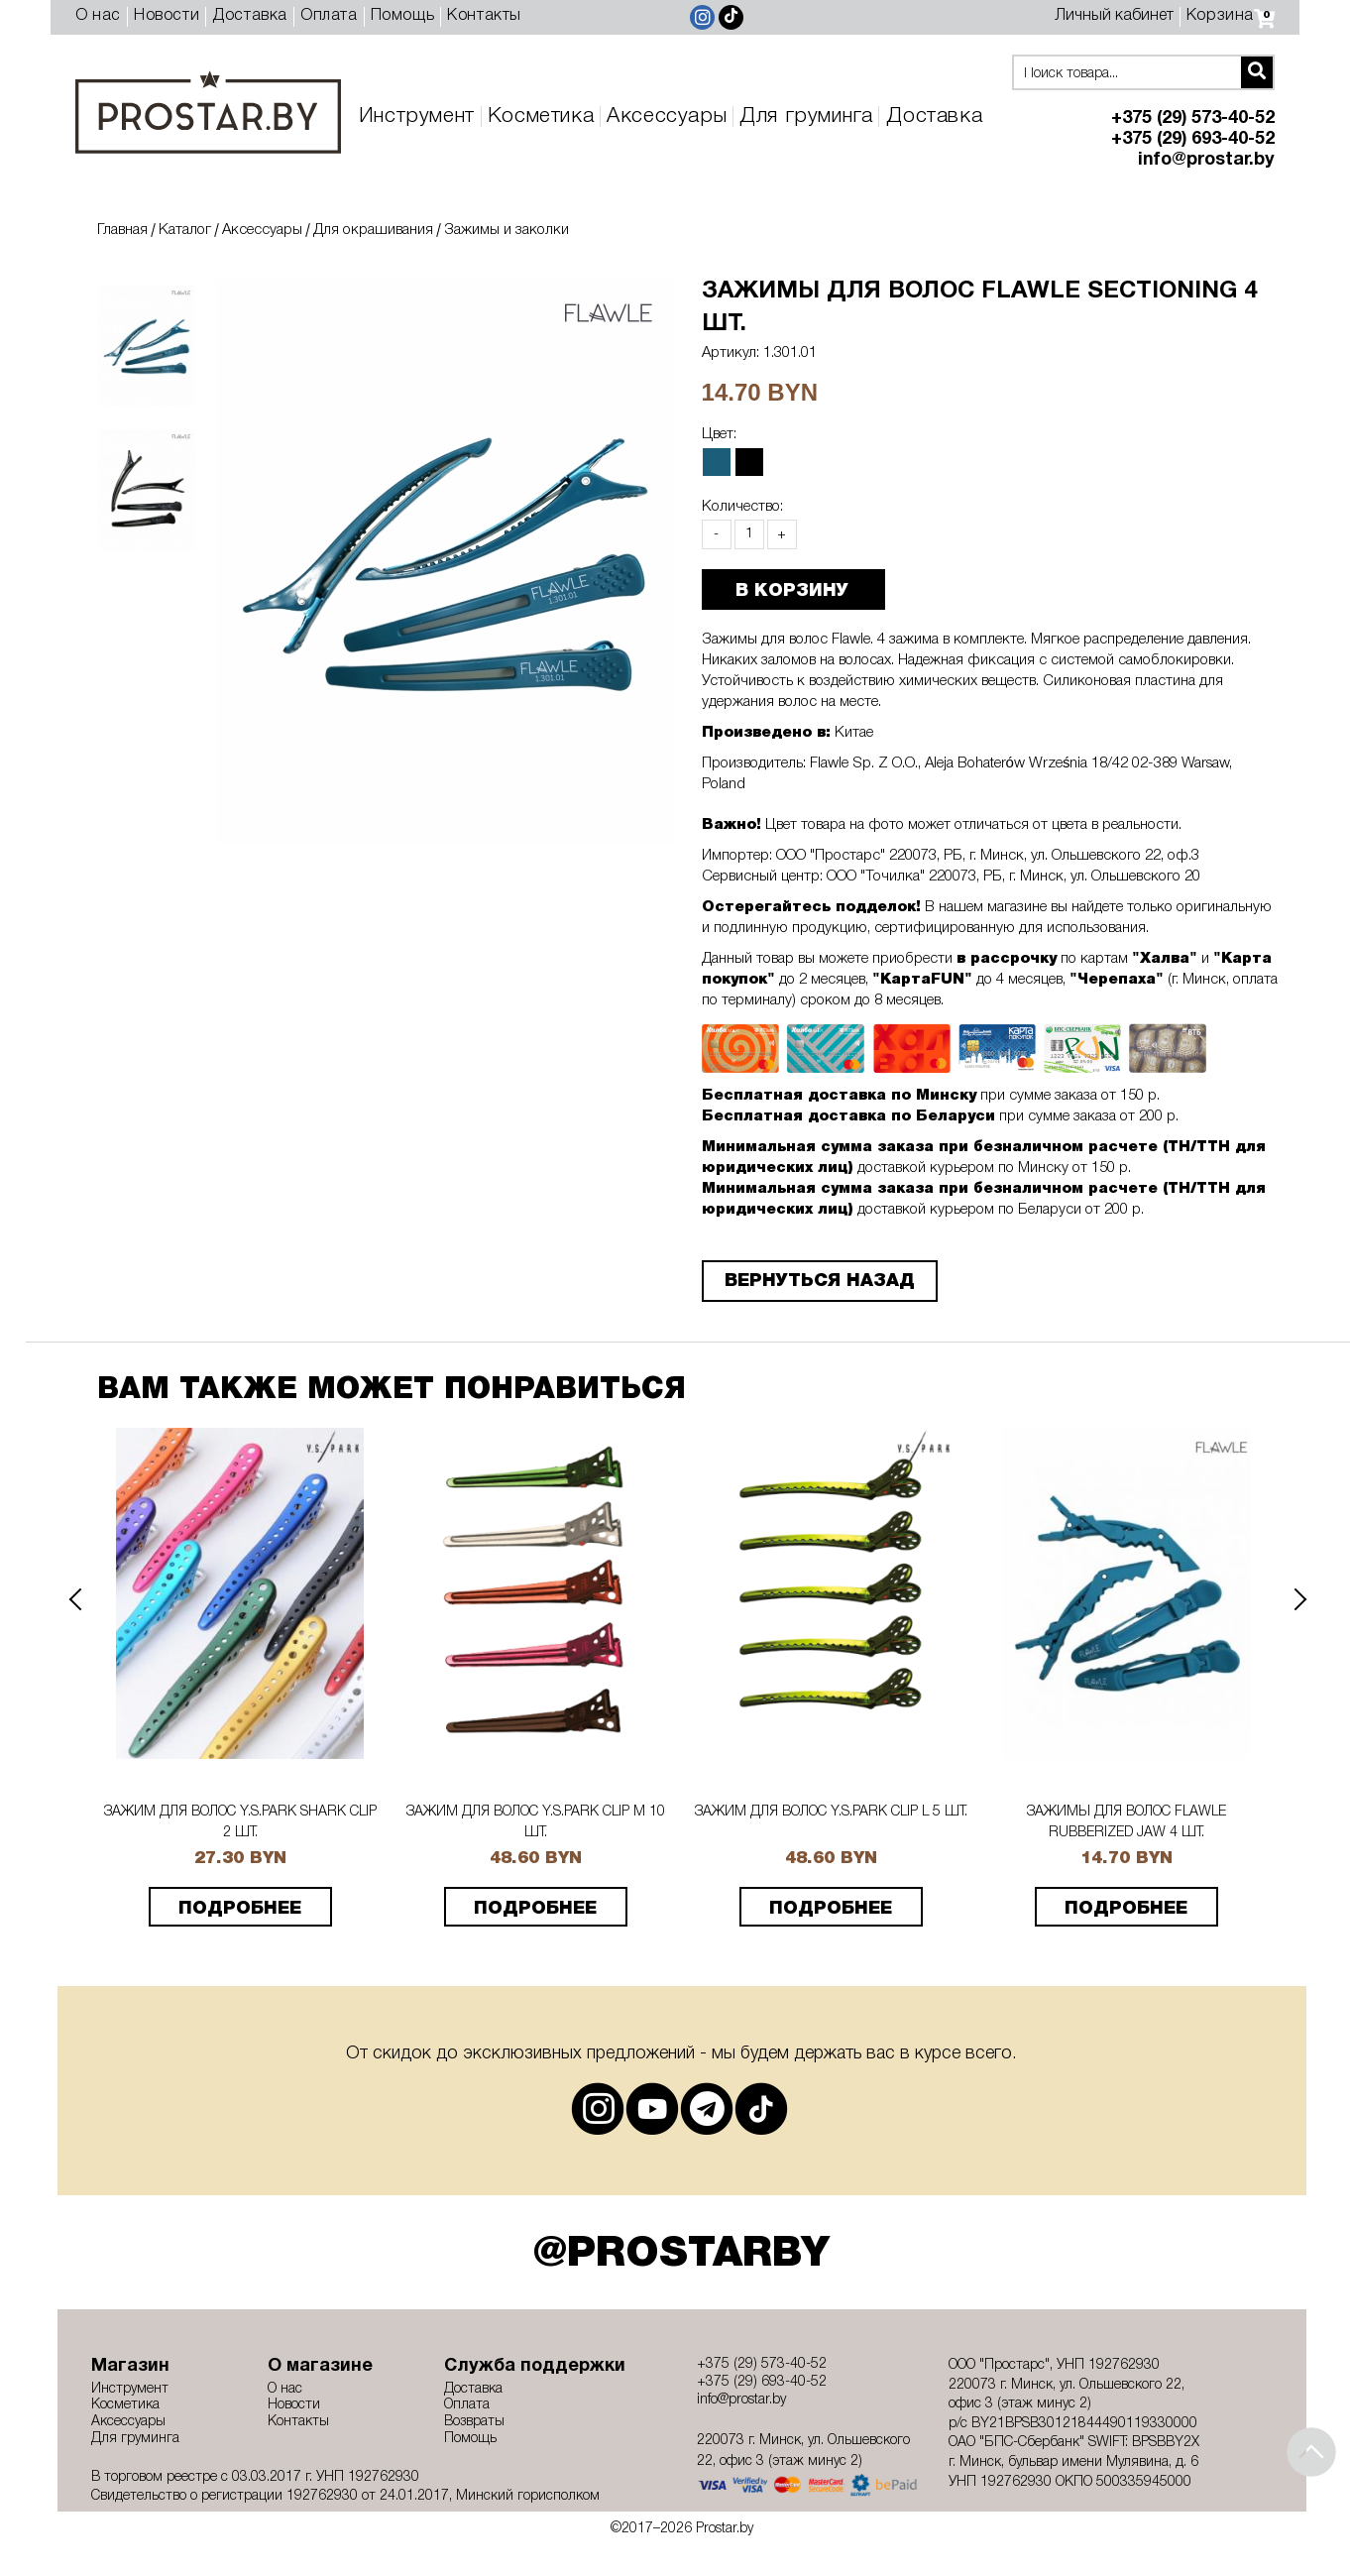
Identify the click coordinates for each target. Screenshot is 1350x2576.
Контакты (484, 16)
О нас (98, 16)
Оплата (329, 16)
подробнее (239, 1909)
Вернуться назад (820, 1281)
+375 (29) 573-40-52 (1193, 118)
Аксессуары (667, 116)
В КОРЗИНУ (791, 591)
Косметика (541, 116)
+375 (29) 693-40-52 (1193, 139)
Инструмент (417, 116)
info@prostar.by (1206, 160)
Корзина (1230, 16)
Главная (122, 230)
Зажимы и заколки (506, 230)
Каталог (185, 230)
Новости (166, 16)
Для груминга (805, 116)
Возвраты (474, 2421)
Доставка (249, 16)
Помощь (403, 16)
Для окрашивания (373, 230)
